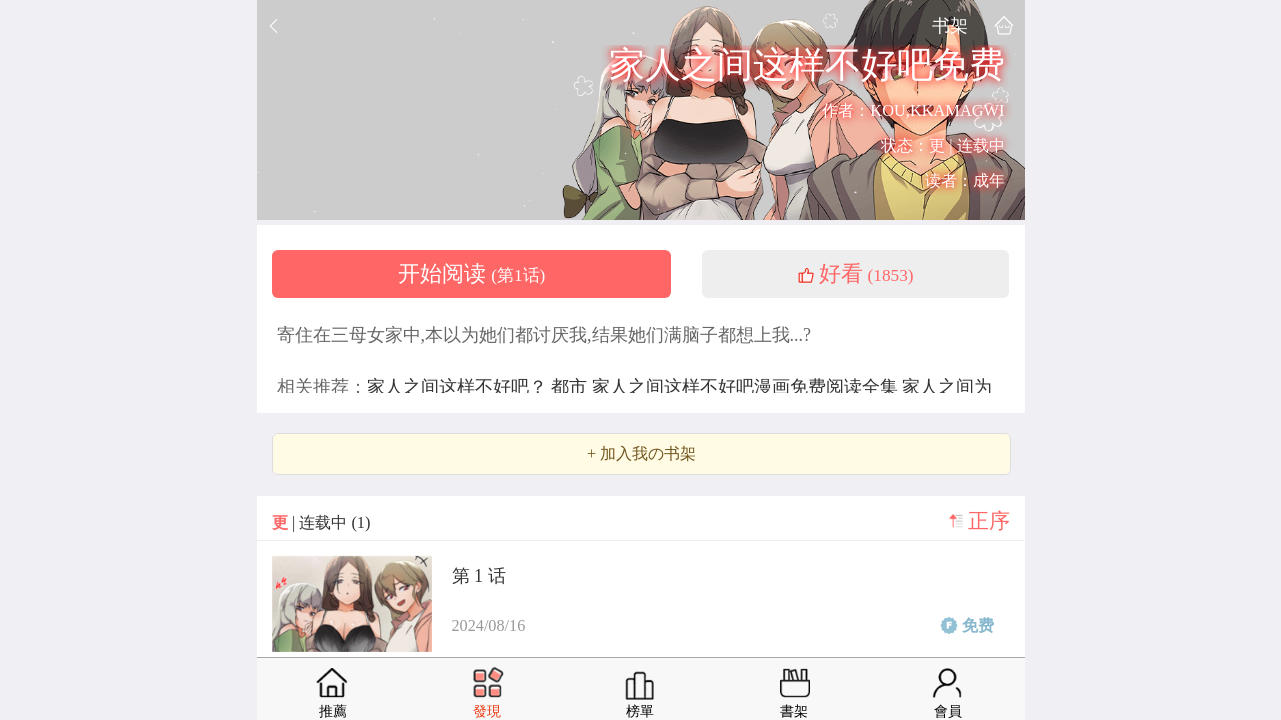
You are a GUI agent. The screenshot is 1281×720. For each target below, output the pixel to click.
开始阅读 (472, 274)
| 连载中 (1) (321, 522)
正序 (989, 521)
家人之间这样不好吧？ (459, 387)
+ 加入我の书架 (641, 454)
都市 (571, 387)
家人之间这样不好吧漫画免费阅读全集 (747, 387)
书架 (950, 25)
